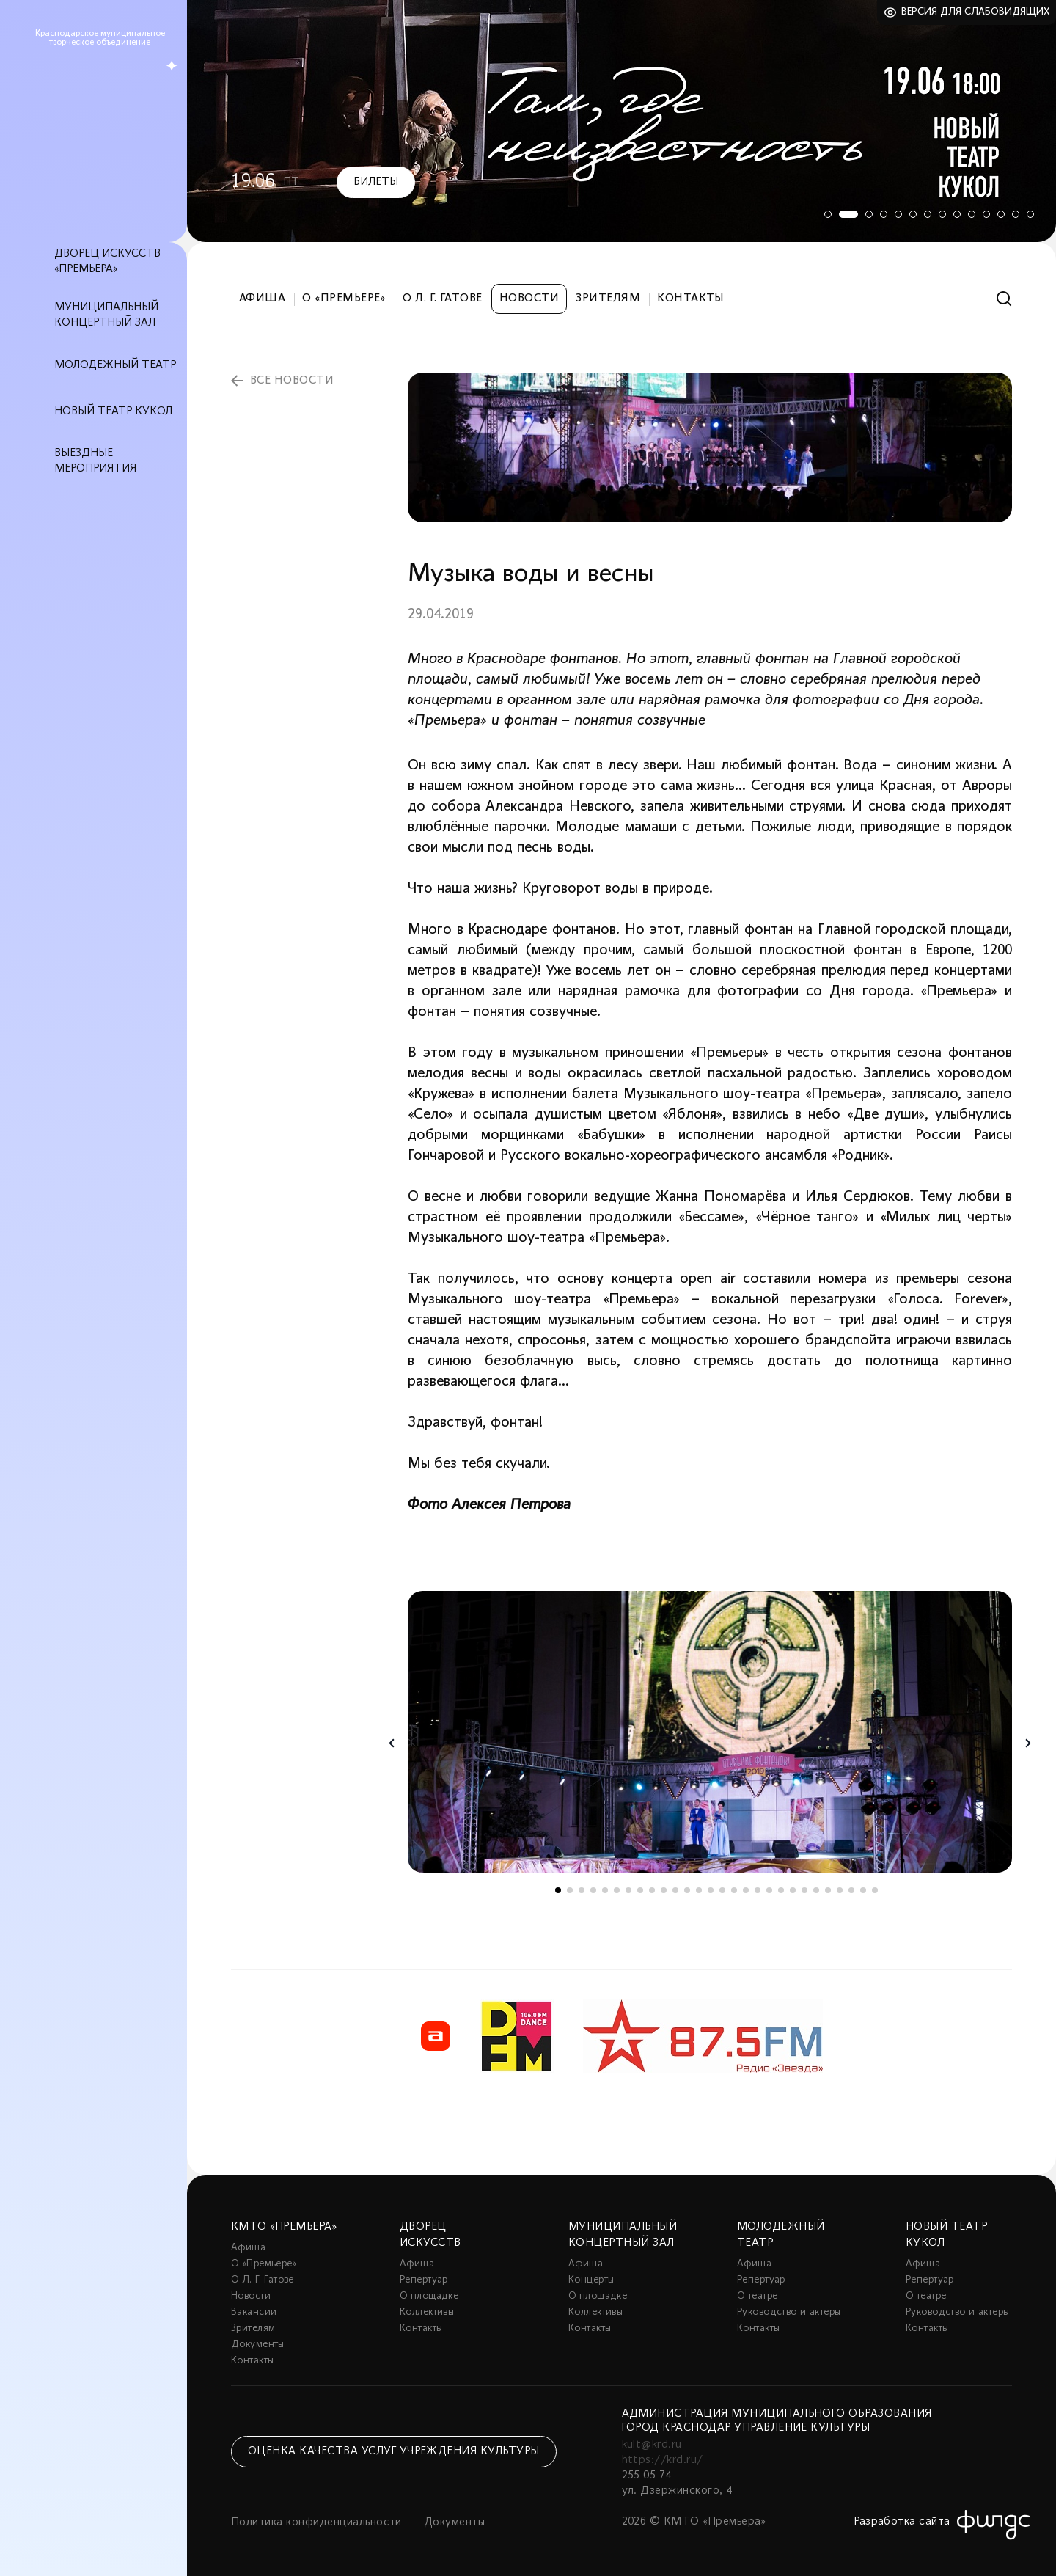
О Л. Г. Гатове (443, 298)
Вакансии (253, 2312)
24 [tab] (828, 1890)
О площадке (429, 2296)
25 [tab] (840, 1890)
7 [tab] (927, 214)
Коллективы (427, 2312)
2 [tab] (847, 214)
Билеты (375, 182)
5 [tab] (898, 214)
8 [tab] (942, 214)
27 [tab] (863, 1890)
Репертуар (424, 2280)
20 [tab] (781, 1890)
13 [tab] (1015, 214)
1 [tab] (825, 214)
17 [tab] (746, 1890)
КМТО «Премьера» (284, 2227)
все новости (292, 381)
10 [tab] (971, 214)
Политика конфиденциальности (316, 2522)
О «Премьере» (344, 298)
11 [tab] (986, 214)
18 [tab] (757, 1890)
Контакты (691, 298)
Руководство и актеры (788, 2312)
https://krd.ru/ (662, 2460)
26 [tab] (851, 1890)
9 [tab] (957, 214)
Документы (258, 2344)
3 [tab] (869, 214)
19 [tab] (769, 1890)
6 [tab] (913, 214)
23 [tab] (816, 1890)
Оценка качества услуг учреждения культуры (394, 2451)
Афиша (262, 298)
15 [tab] (722, 1890)
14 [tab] (1030, 214)
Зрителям (608, 298)
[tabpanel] (621, 121)
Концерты (591, 2280)
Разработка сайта (902, 2522)
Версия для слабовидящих (975, 12)
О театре (757, 2296)
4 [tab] (883, 214)
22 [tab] (804, 1890)
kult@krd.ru (652, 2445)
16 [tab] (734, 1890)
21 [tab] (793, 1890)
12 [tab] (1001, 214)
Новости (529, 298)
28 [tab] (875, 1890)
